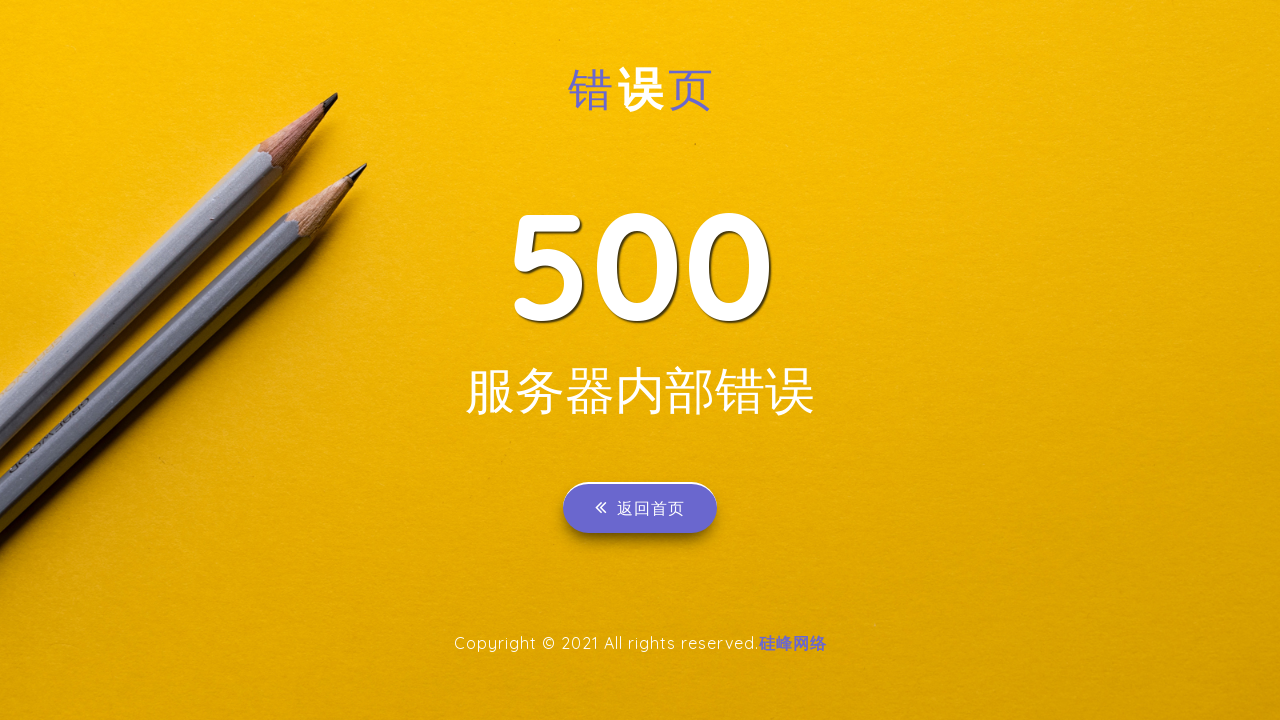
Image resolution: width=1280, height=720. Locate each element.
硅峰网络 (793, 643)
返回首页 (640, 507)
